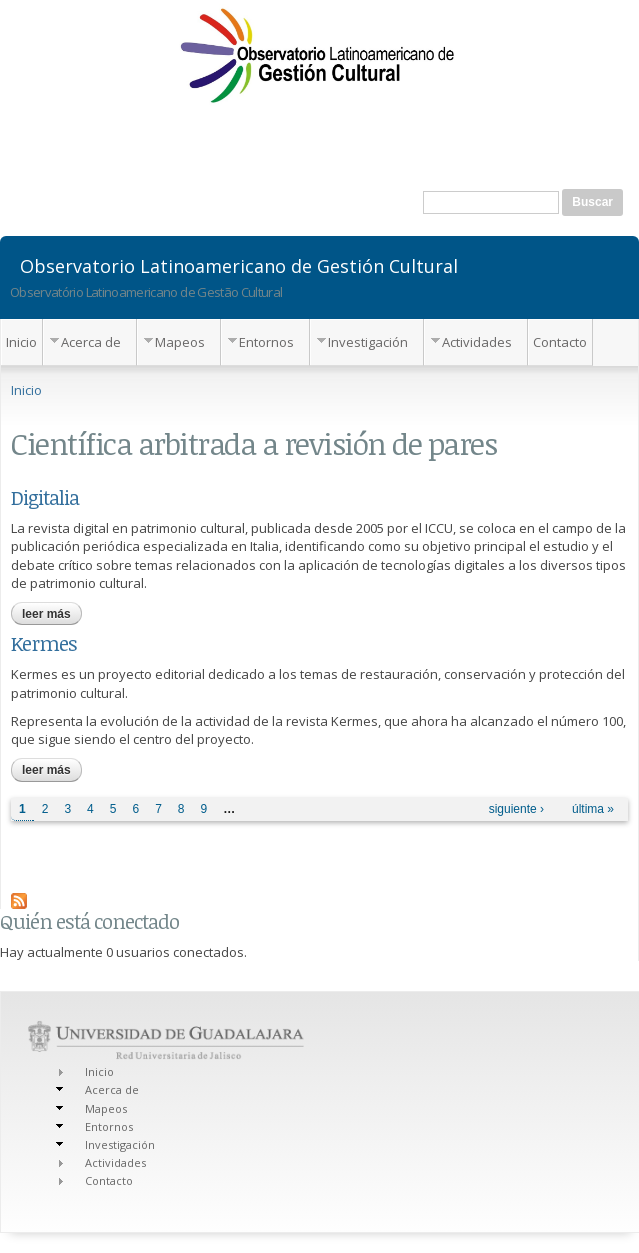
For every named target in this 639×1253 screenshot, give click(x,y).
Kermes (44, 643)
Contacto (560, 342)
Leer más (52, 614)
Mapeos (180, 342)
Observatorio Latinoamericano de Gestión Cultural (239, 265)
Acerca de (91, 342)
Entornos (266, 342)
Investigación (368, 342)
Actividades (477, 342)
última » (593, 809)
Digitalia (45, 497)
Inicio (21, 342)
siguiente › (516, 809)
